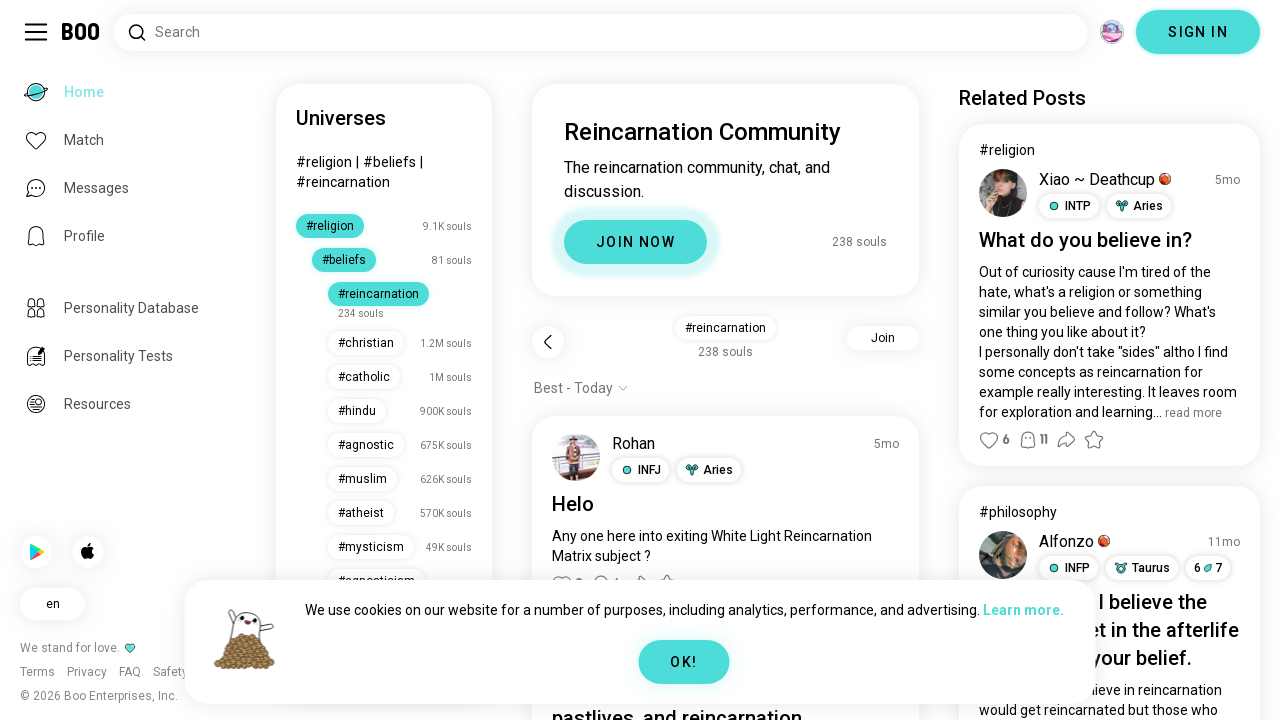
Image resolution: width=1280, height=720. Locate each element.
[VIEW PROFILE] (576, 457)
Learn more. (1023, 610)
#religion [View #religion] (1007, 150)
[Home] (81, 32)
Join (883, 338)
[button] (640, 470)
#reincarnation (343, 182)
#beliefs (389, 162)
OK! (683, 662)
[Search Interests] (600, 32)
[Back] (548, 342)
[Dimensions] (1112, 32)
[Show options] (581, 388)
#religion (324, 162)
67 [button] (1208, 568)
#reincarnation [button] (725, 328)
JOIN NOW (635, 242)
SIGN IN (1198, 32)
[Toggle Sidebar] (36, 32)
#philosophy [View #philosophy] (1018, 512)
